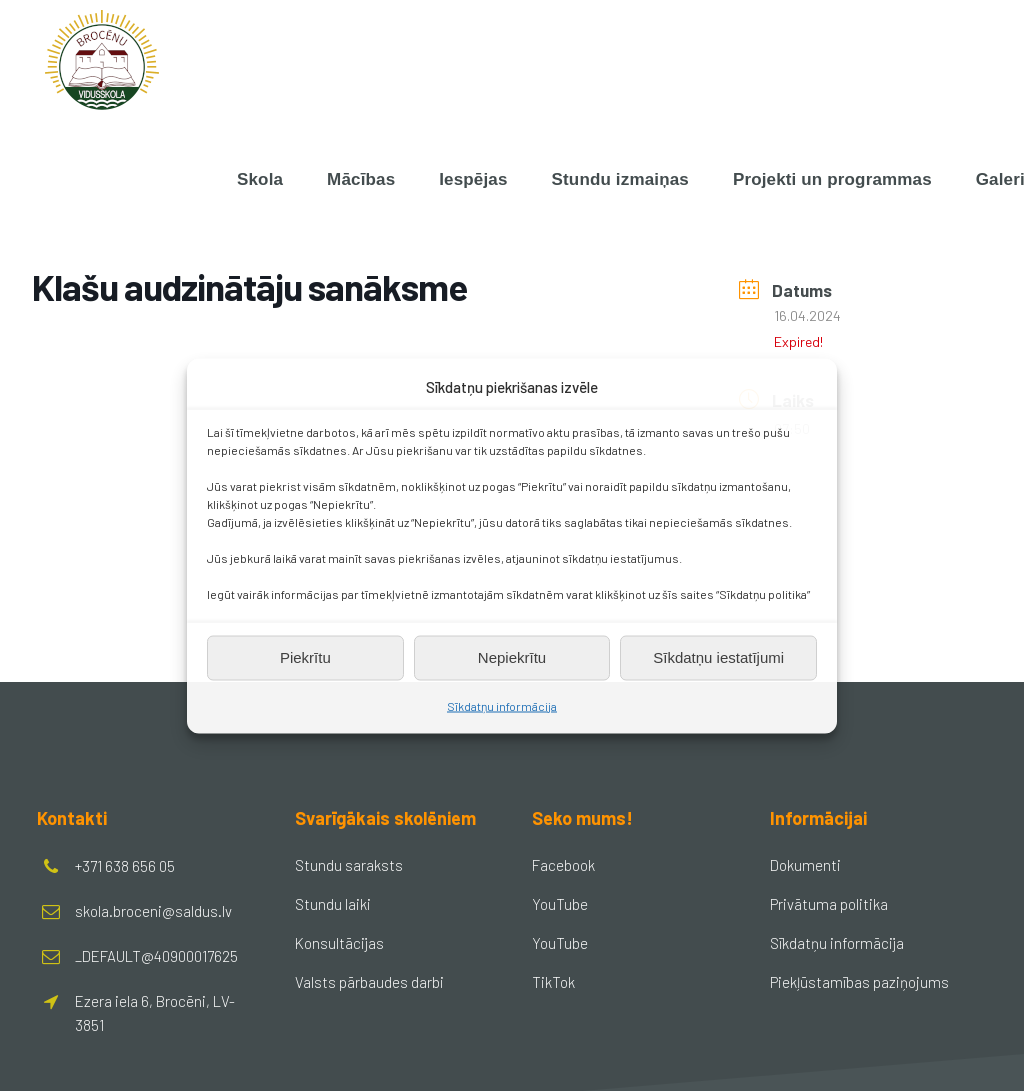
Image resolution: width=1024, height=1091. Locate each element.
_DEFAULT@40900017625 (156, 956)
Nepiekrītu (512, 657)
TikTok (553, 982)
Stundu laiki (333, 904)
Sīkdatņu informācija (502, 705)
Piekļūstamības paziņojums (859, 982)
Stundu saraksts (349, 865)
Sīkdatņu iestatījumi (718, 657)
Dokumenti (805, 865)
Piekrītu (305, 657)
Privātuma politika (829, 904)
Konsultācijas (339, 943)
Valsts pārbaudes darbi (369, 982)
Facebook (563, 865)
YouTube (560, 904)
